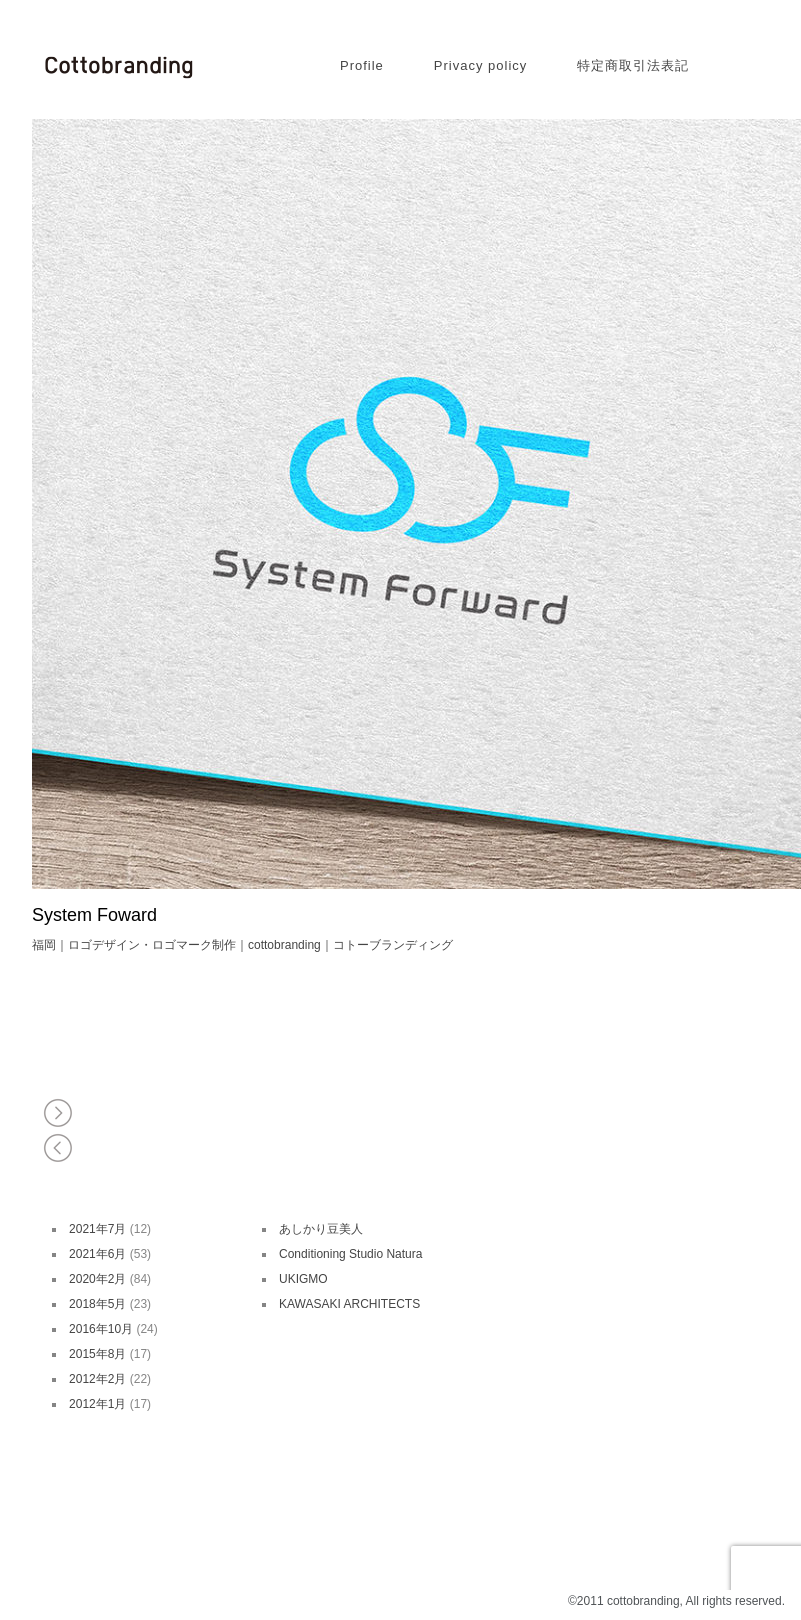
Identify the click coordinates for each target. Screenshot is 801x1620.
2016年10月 (101, 1329)
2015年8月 (97, 1354)
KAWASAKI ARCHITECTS (349, 1304)
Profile (362, 65)
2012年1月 (97, 1404)
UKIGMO (303, 1279)
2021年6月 (97, 1254)
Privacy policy (480, 65)
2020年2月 (97, 1279)
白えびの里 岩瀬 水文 (59, 1112)
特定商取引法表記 (633, 65)
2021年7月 (97, 1229)
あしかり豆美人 (321, 1229)
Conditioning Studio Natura (350, 1254)
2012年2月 (97, 1379)
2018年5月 (97, 1304)
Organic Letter (59, 1147)
